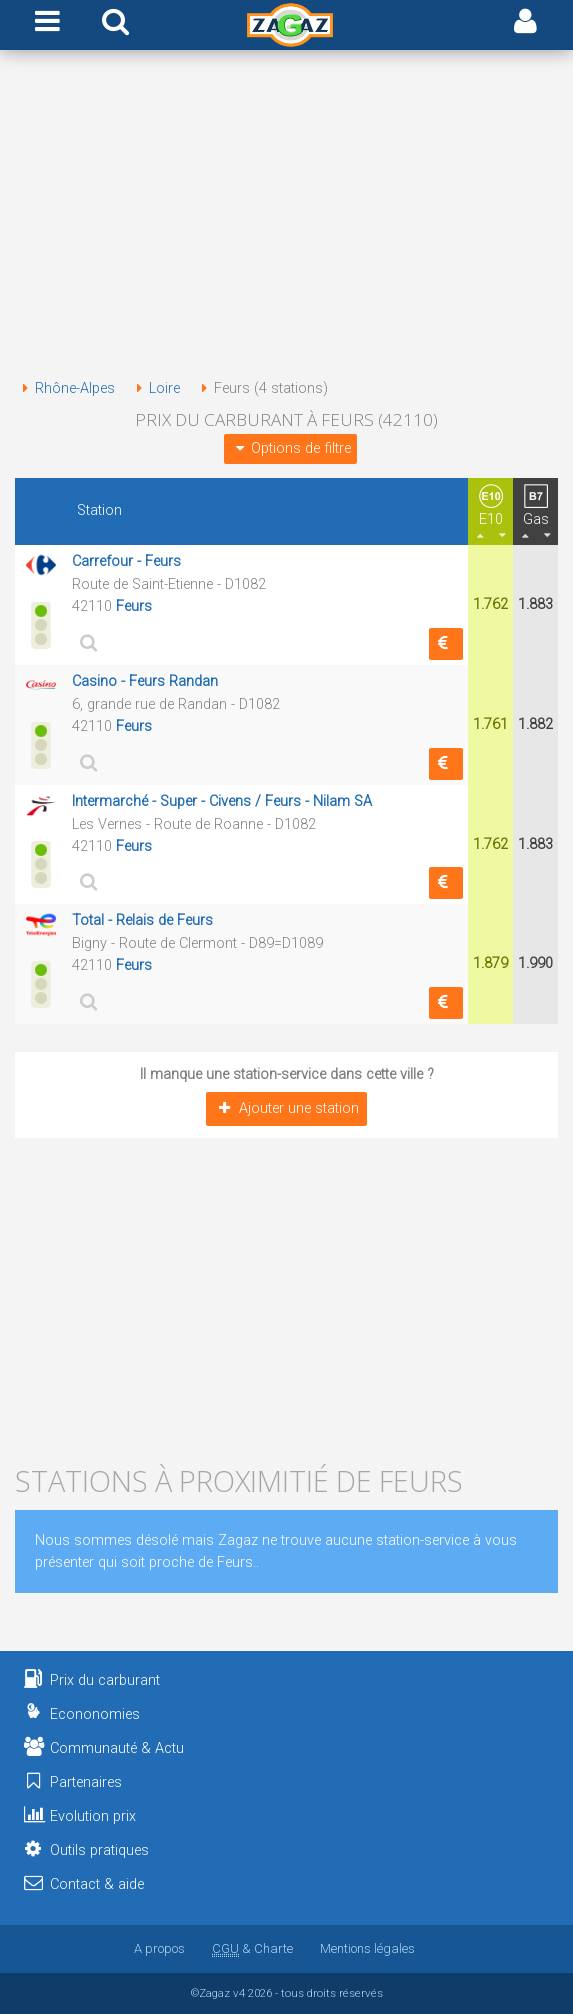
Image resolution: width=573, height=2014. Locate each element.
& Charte (252, 1948)
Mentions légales (367, 1948)
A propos (159, 1948)
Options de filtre (290, 448)
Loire (154, 388)
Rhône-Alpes (65, 388)
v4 (239, 1993)
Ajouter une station (286, 1108)
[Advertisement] (286, 218)
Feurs (134, 606)
